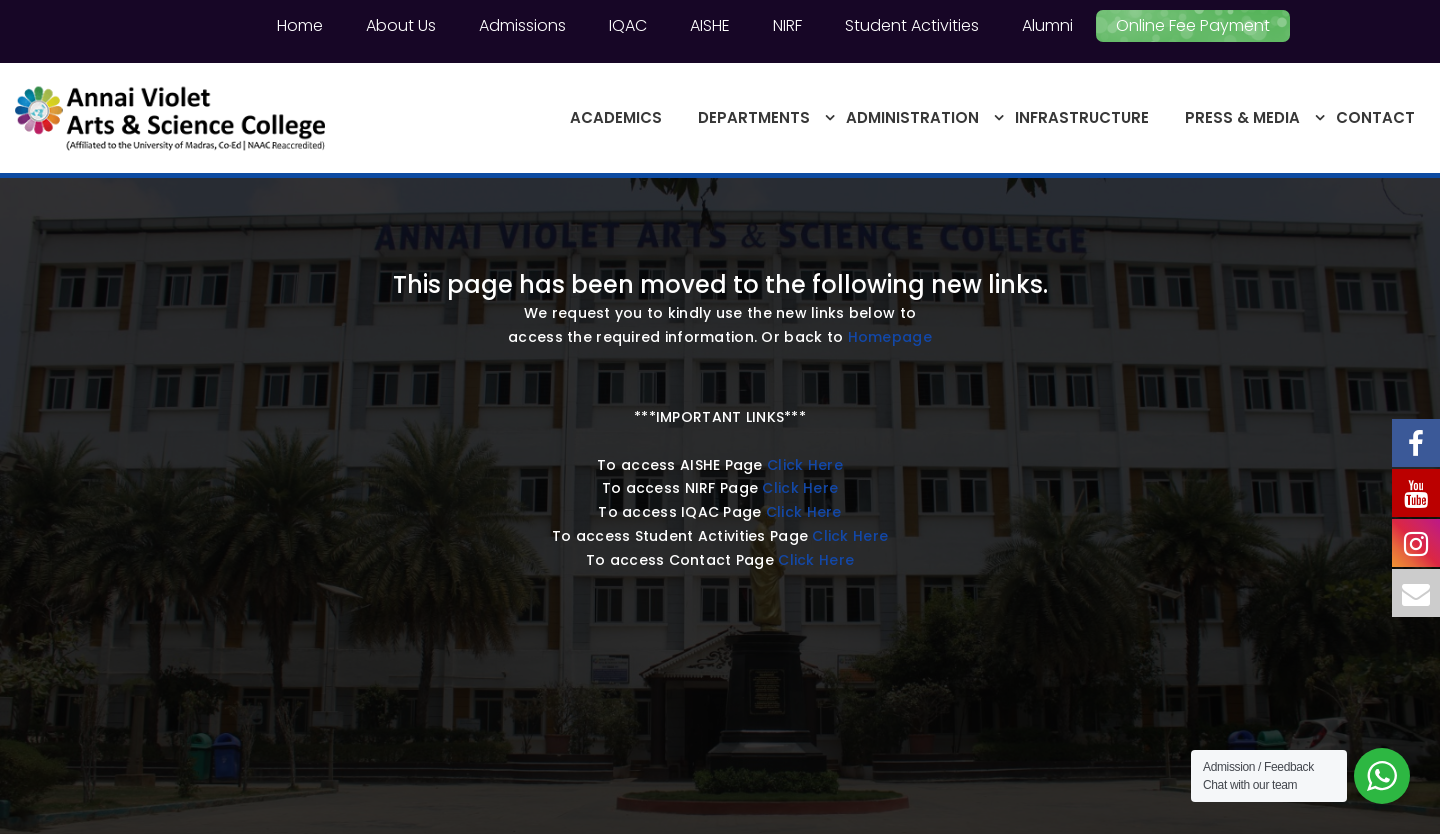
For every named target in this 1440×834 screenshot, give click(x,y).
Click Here (805, 465)
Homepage (890, 337)
